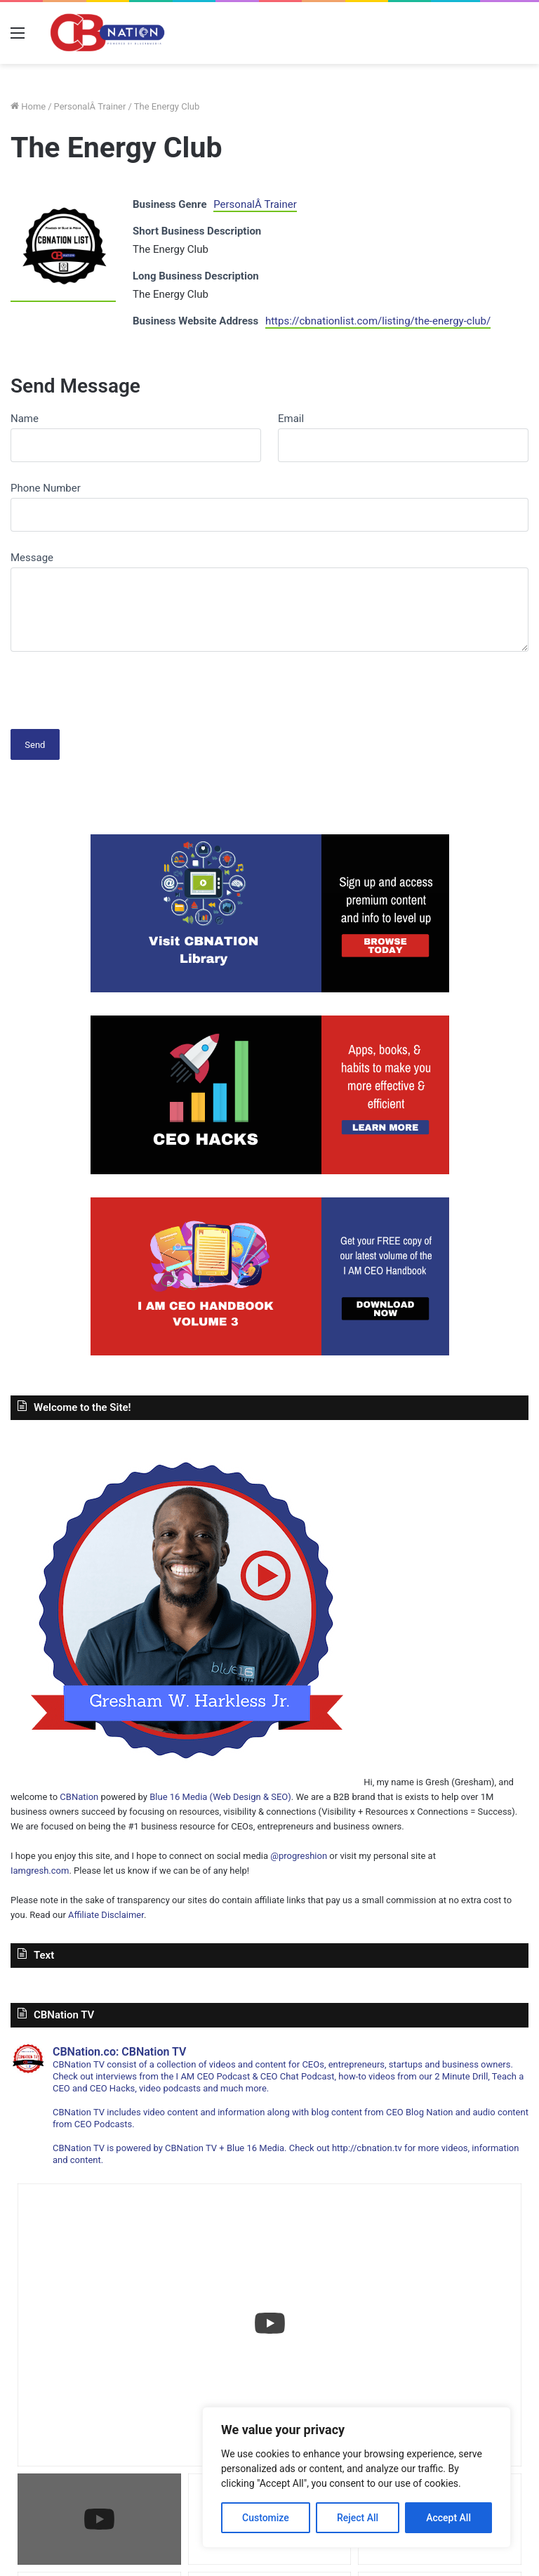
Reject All (357, 2517)
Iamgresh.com (40, 1870)
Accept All (448, 2517)
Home (28, 106)
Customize (265, 2517)
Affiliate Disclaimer (106, 1915)
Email (291, 418)
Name (25, 418)
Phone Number (46, 488)
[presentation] (117, 684)
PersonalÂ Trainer (90, 106)
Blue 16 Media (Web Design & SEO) (220, 1797)
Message (32, 557)
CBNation (79, 1797)
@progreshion (298, 1856)
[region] (356, 2477)
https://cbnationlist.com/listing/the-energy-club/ (378, 321)
